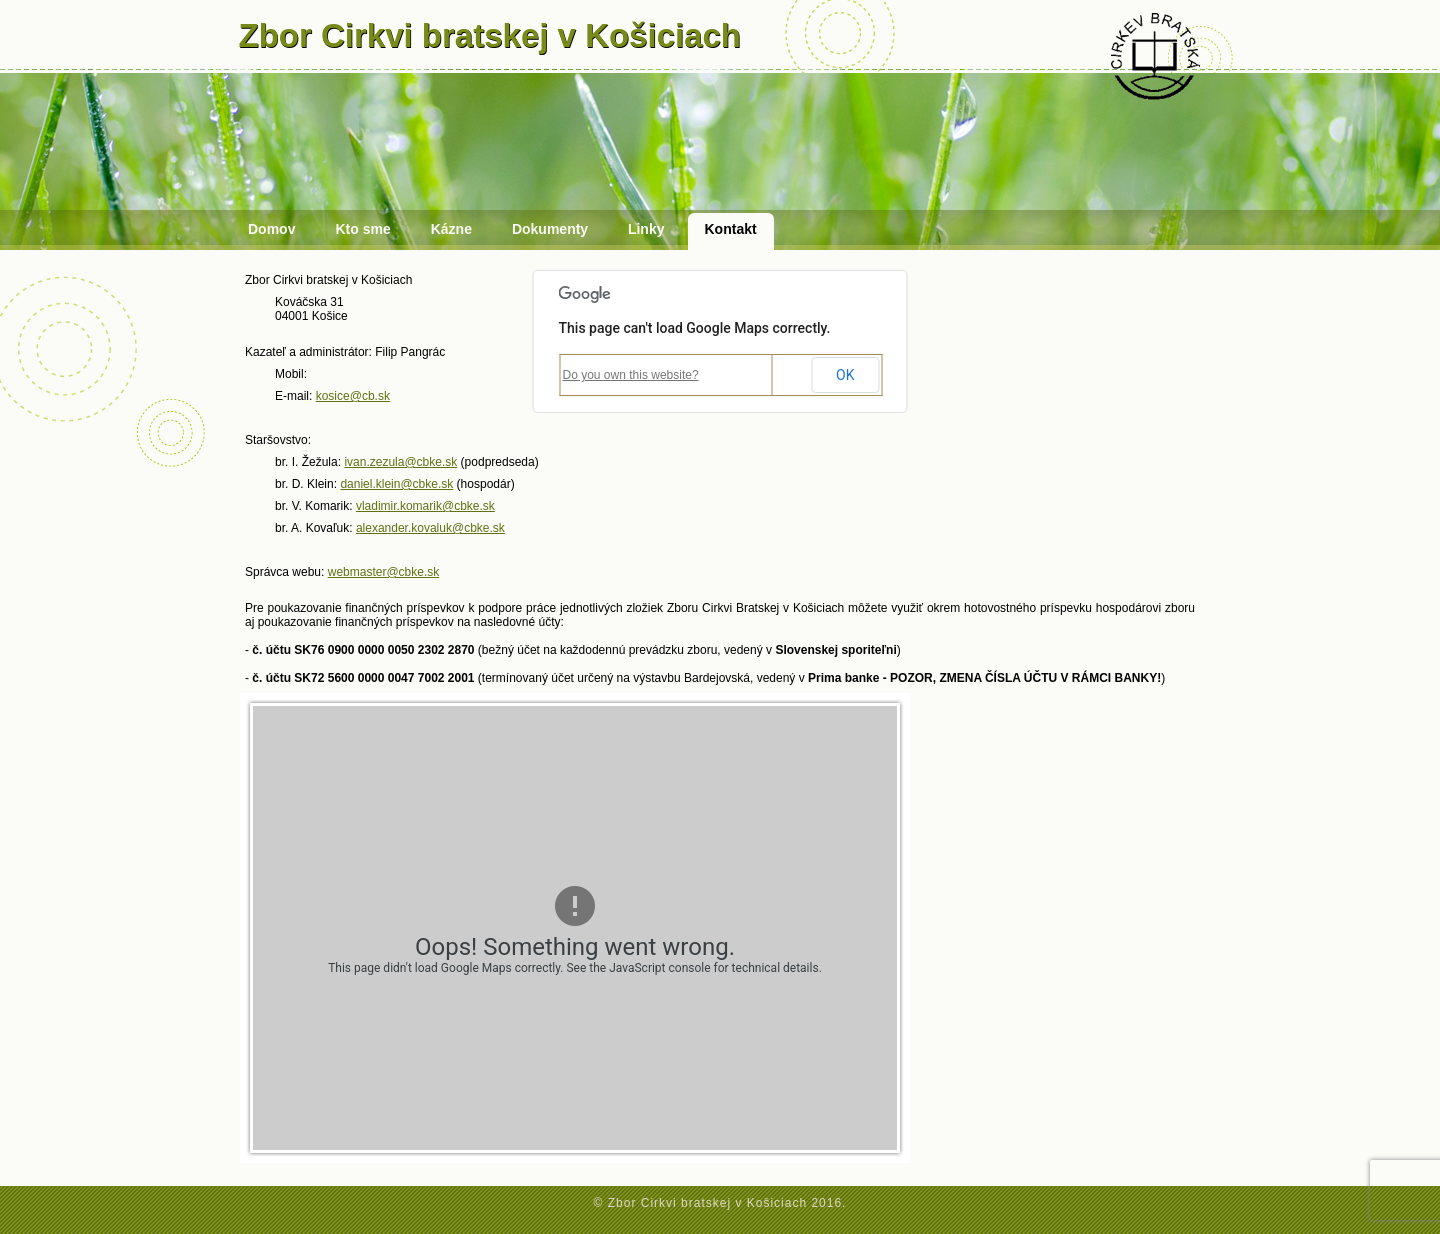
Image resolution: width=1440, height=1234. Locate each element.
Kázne (451, 229)
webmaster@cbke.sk (384, 572)
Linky (646, 229)
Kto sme (362, 229)
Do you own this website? (631, 375)
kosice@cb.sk (353, 396)
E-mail (292, 396)
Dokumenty (550, 229)
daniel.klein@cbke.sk (396, 484)
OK (845, 375)
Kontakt (731, 229)
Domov (271, 229)
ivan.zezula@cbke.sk (400, 462)
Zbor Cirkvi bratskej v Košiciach (490, 35)
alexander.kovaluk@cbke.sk (430, 528)
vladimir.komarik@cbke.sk (425, 506)
